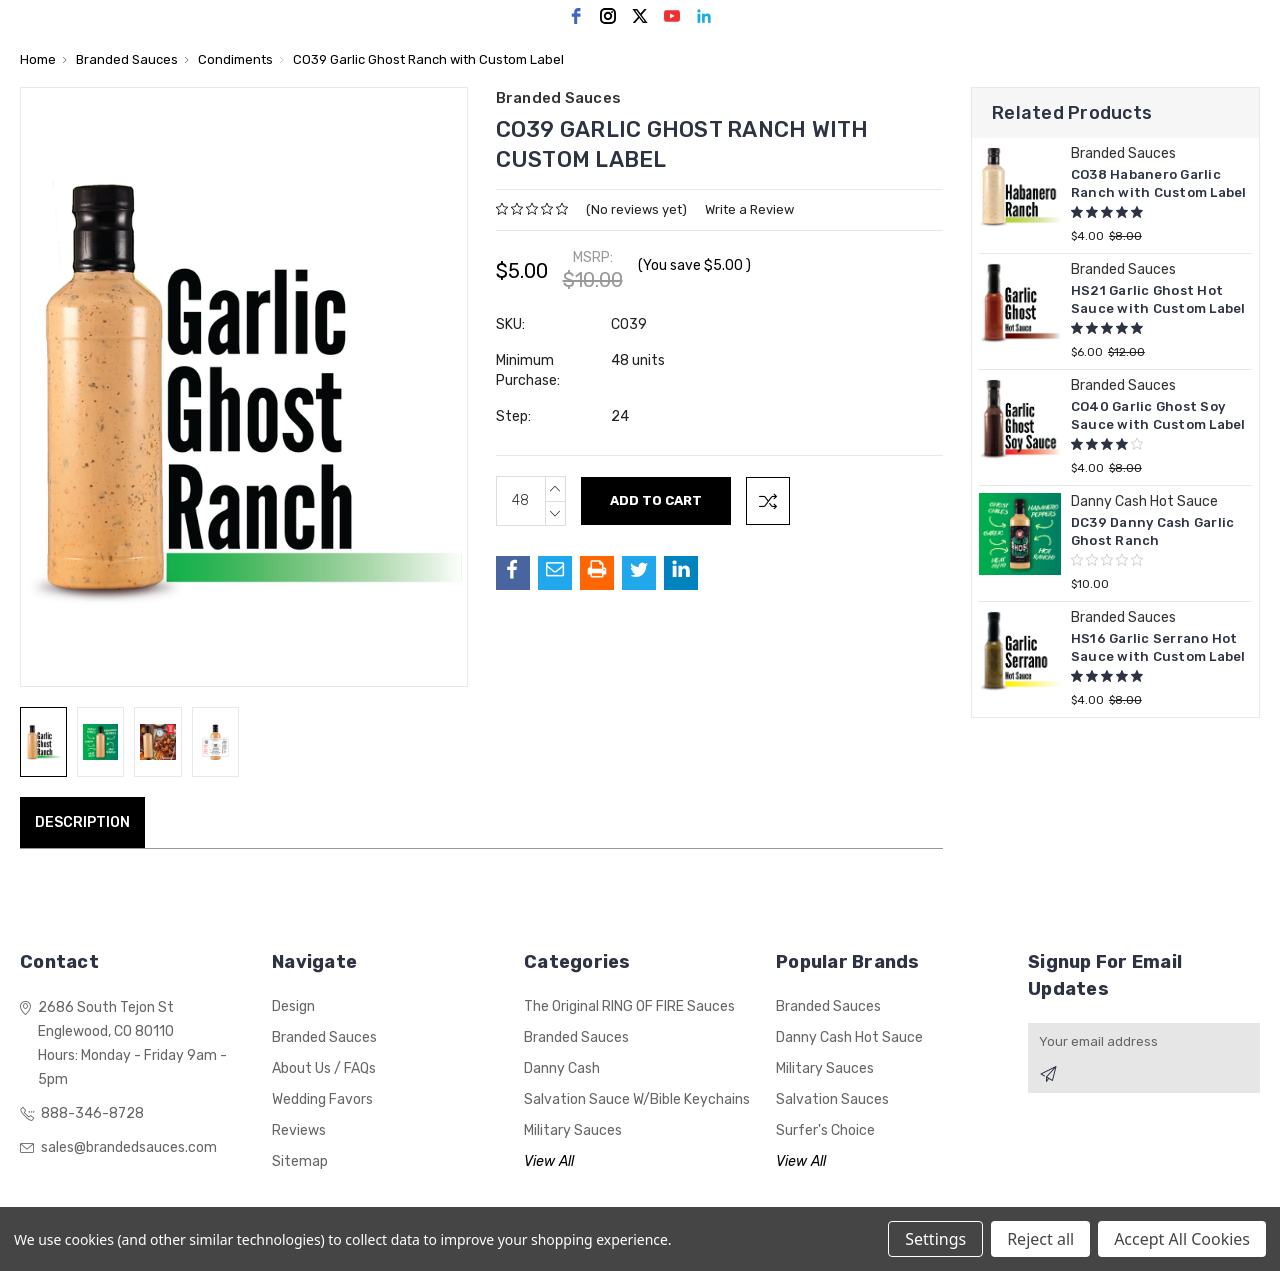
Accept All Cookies (1182, 1239)
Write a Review (749, 209)
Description (82, 822)
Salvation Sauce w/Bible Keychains (637, 1099)
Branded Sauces (324, 1037)
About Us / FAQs (324, 1068)
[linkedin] (704, 16)
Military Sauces (573, 1130)
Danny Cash (562, 1068)
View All (549, 1161)
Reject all (1040, 1239)
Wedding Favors (322, 1099)
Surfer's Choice (825, 1130)
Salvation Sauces (832, 1099)
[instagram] (608, 16)
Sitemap (300, 1161)
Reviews (299, 1130)
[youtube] (672, 16)
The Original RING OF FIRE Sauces (629, 1006)
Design (293, 1006)
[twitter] (640, 16)
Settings (935, 1239)
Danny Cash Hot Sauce (849, 1037)
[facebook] (576, 16)
